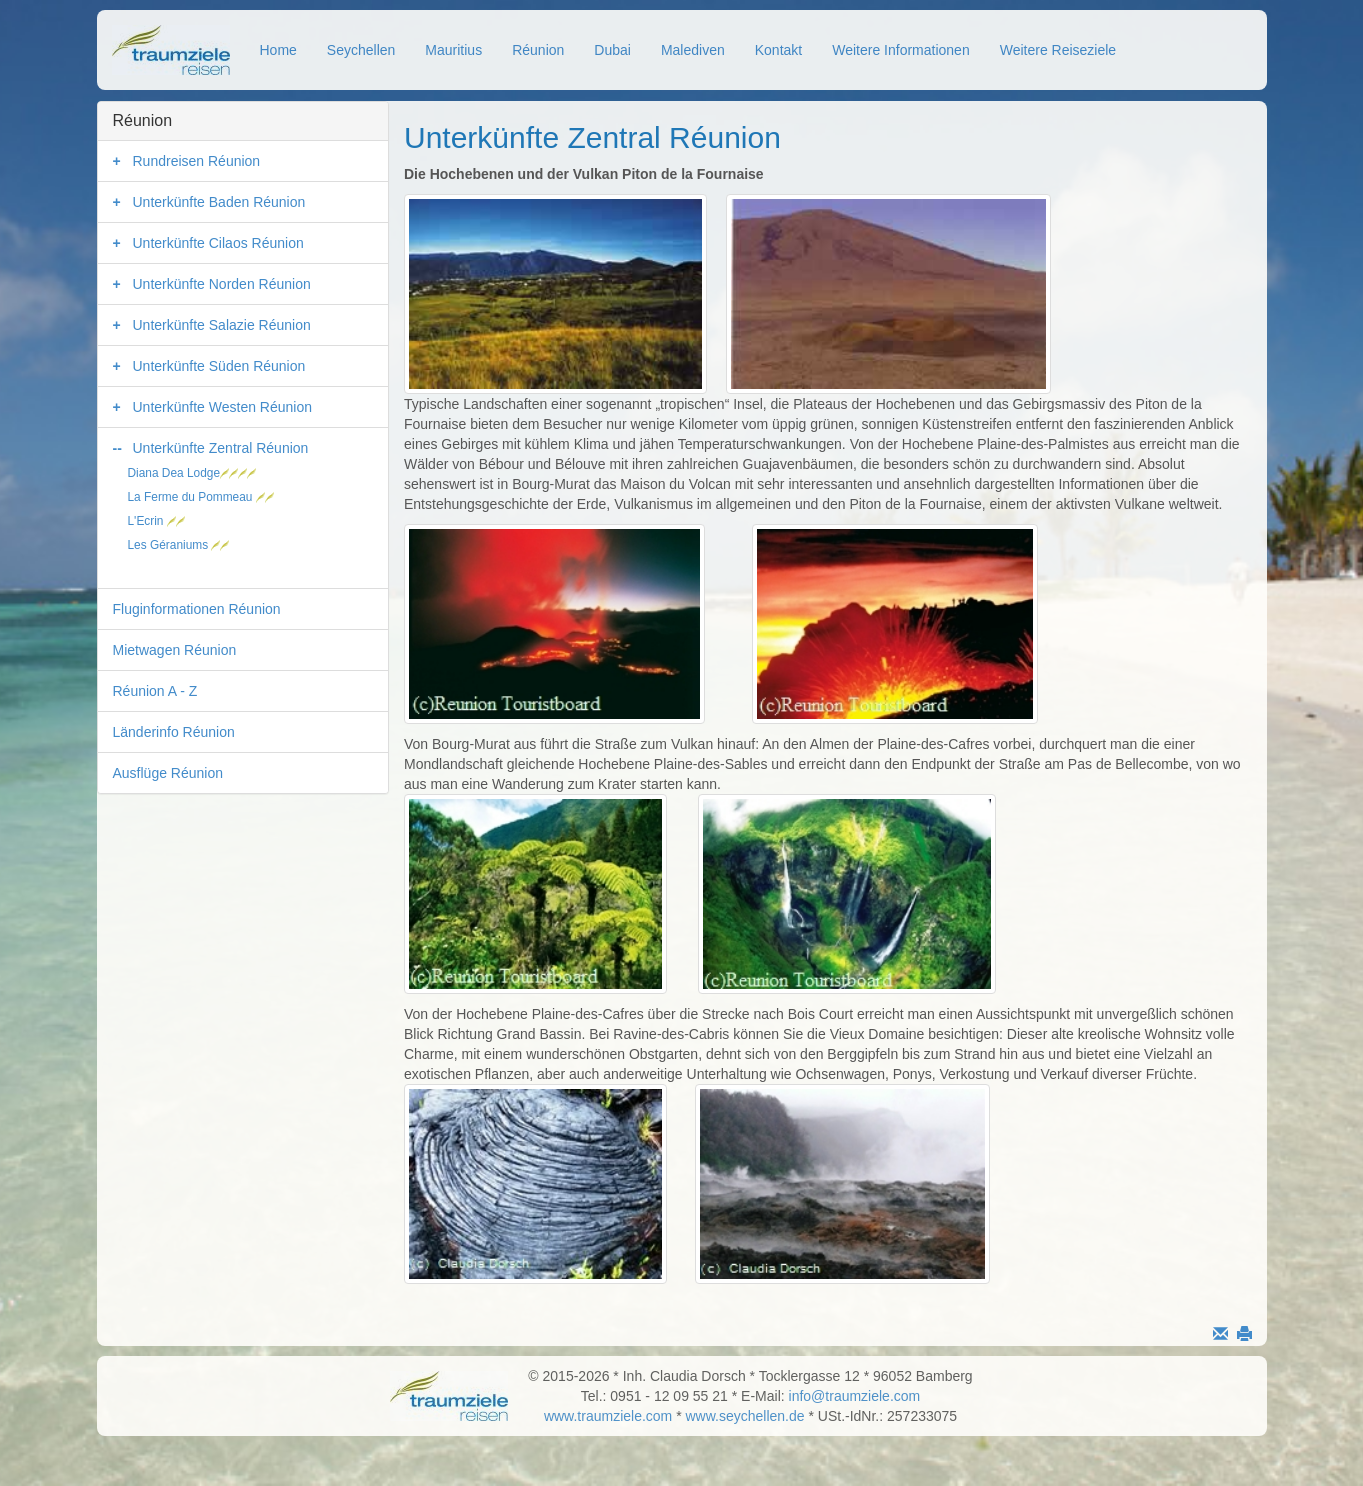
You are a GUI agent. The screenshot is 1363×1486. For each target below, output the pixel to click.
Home (278, 50)
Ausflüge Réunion (168, 773)
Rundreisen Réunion (197, 161)
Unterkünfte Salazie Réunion (222, 325)
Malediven (693, 50)
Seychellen (361, 50)
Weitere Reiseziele (1058, 50)
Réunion (538, 50)
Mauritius (453, 50)
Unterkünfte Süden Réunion (219, 366)
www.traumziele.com (608, 1416)
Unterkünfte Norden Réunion (222, 284)
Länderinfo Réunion (174, 732)
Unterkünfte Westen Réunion (223, 407)
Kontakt (778, 50)
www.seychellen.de (745, 1416)
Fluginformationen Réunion (197, 609)
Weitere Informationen (900, 50)
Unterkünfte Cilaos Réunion (218, 243)
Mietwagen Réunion (175, 650)
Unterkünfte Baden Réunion (219, 202)
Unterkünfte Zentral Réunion (221, 448)
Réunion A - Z (155, 691)
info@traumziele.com (855, 1396)
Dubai (612, 50)
